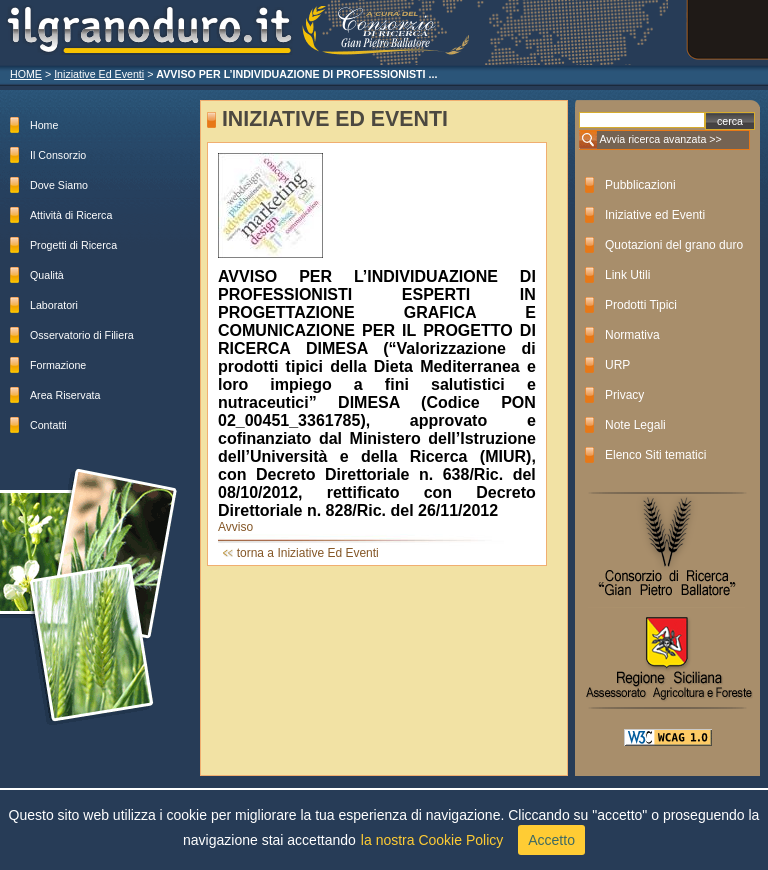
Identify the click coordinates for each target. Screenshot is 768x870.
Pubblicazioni (640, 185)
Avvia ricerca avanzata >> (660, 139)
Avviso (235, 527)
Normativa (632, 335)
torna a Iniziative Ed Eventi (308, 553)
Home (44, 125)
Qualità (47, 275)
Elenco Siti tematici (655, 455)
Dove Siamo (59, 185)
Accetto (551, 840)
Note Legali (635, 425)
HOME (26, 74)
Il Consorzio (58, 155)
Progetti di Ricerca (73, 245)
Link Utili (627, 275)
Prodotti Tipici (641, 305)
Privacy (624, 395)
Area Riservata (65, 395)
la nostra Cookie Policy (432, 840)
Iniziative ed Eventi (655, 215)
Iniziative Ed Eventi (99, 74)
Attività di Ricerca (71, 215)
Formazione (58, 365)
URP (617, 365)
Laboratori (54, 305)
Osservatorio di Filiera (82, 335)
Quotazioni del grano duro (674, 245)
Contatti (48, 425)
